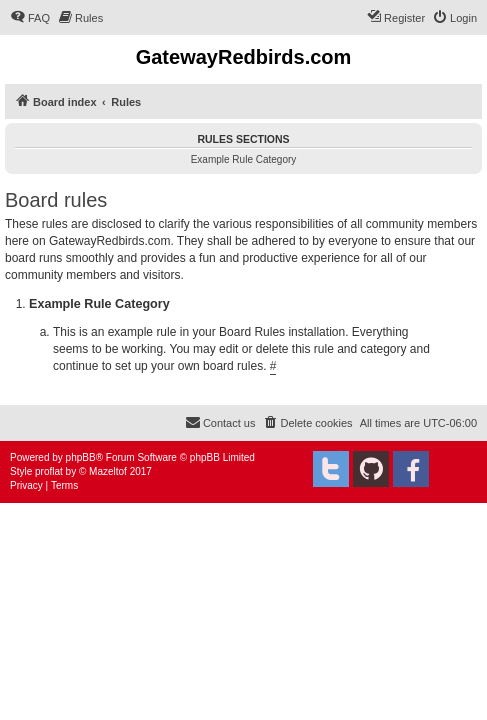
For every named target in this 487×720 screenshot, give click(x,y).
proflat (49, 471)
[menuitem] (30, 18)
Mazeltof (108, 471)
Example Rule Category (244, 159)
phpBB (81, 457)
